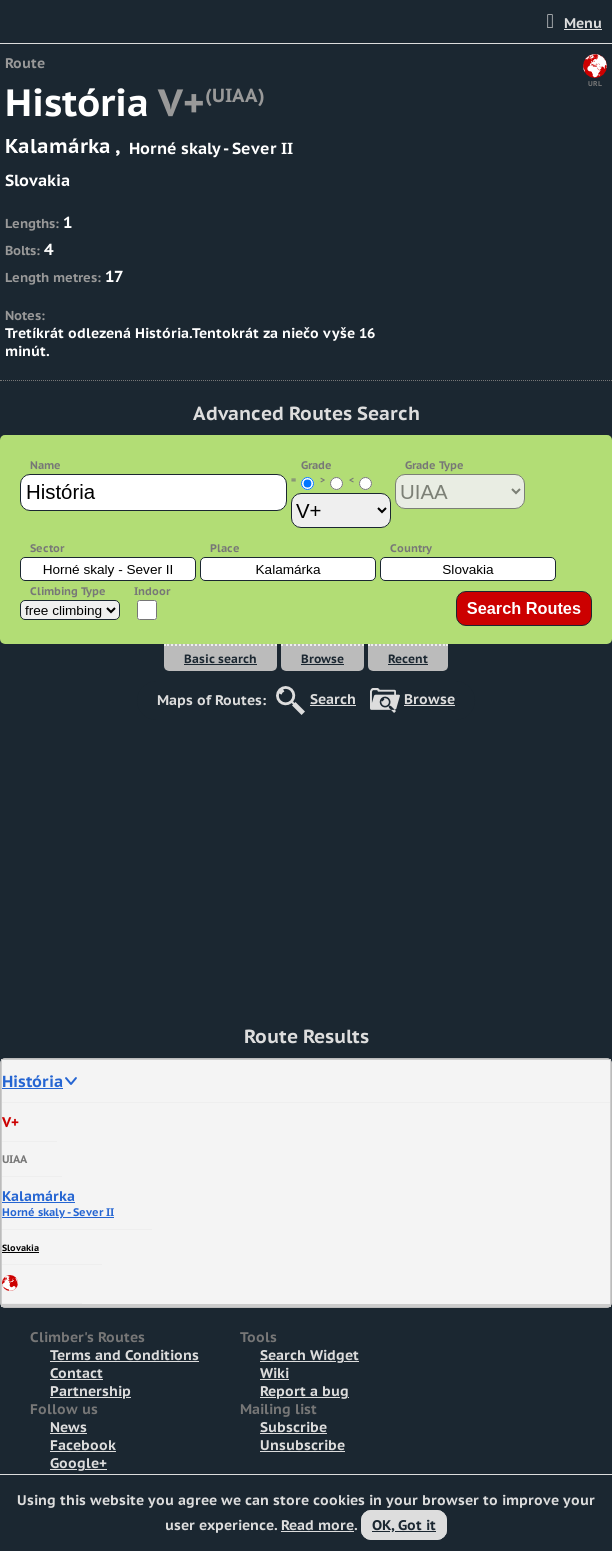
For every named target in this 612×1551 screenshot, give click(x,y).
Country (411, 548)
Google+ (78, 1463)
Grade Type (434, 465)
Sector (47, 548)
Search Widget (309, 1355)
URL (595, 83)
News (68, 1427)
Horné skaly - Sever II (58, 1212)
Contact (76, 1373)
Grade (316, 465)
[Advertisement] (306, 860)
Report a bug (304, 1391)
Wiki (274, 1373)
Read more (317, 1525)
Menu (583, 23)
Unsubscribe (302, 1445)
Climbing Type (68, 591)
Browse (322, 658)
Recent (408, 658)
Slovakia (20, 1247)
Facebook (83, 1445)
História (32, 1081)
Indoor (152, 591)
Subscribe (293, 1427)
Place (225, 548)
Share (10, 1283)
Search (333, 699)
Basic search (220, 658)
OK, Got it (404, 1525)
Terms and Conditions (124, 1355)
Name (45, 465)
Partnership (90, 1391)
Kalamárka (38, 1196)
